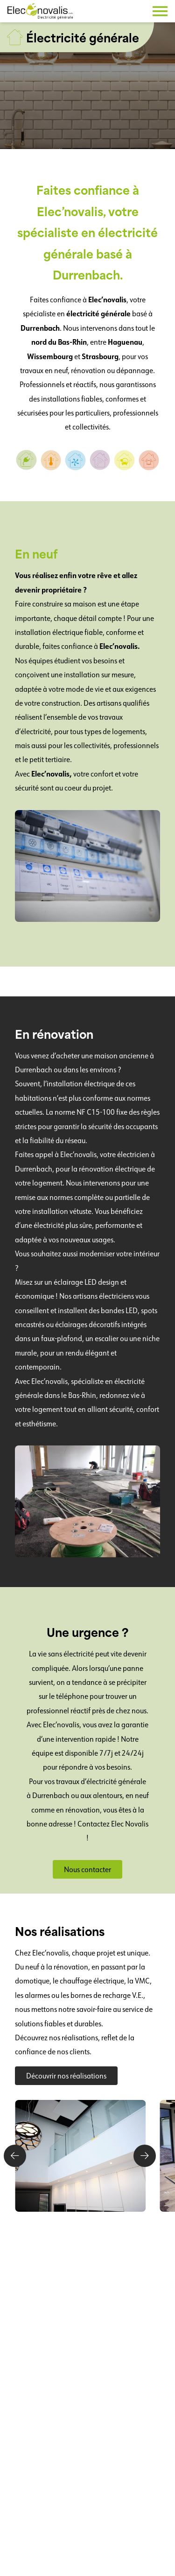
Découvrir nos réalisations (66, 2075)
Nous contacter (87, 1869)
